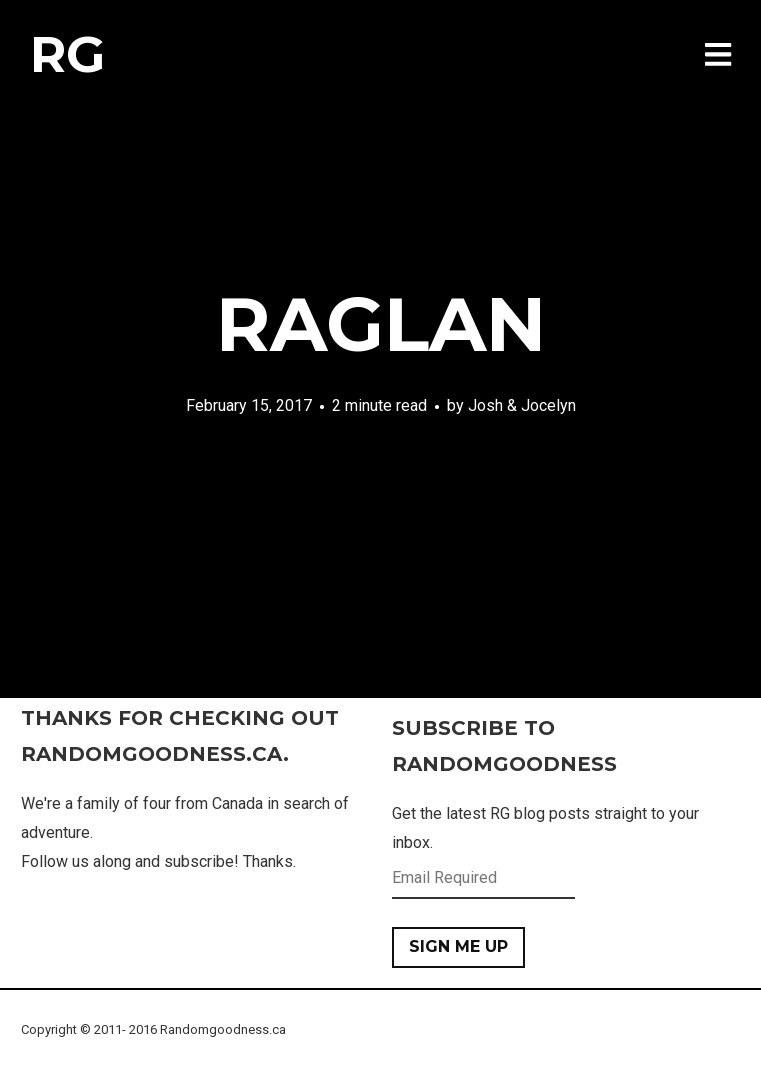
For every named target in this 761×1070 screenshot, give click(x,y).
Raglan (381, 324)
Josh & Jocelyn (522, 405)
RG (67, 54)
